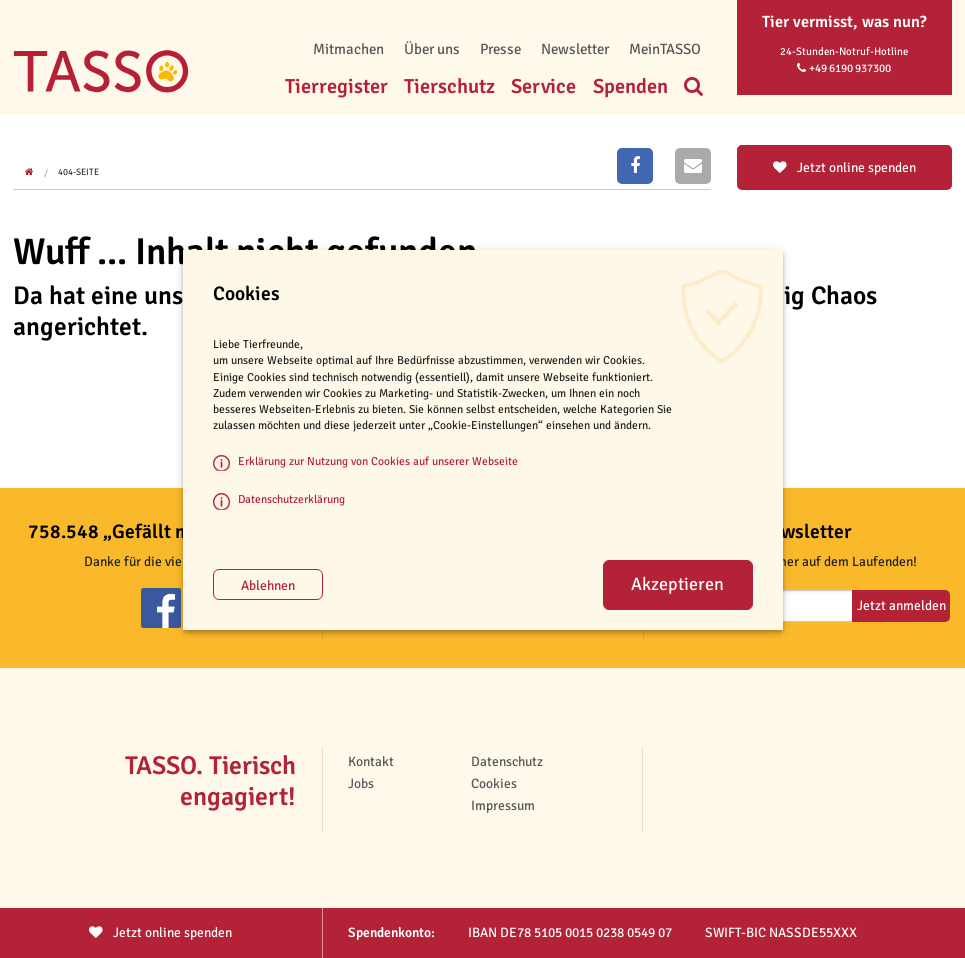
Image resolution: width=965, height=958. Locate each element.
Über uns (432, 49)
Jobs (361, 783)
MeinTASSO (665, 49)
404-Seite (78, 172)
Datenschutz (507, 761)
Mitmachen (348, 49)
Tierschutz (449, 86)
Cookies (494, 783)
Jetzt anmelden (901, 605)
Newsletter (575, 49)
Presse (500, 49)
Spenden (630, 86)
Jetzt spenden (160, 932)
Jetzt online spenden (844, 167)
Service (543, 86)
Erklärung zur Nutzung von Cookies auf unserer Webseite (378, 461)
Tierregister (336, 86)
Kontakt (371, 761)
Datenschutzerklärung (291, 499)
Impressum (503, 805)
